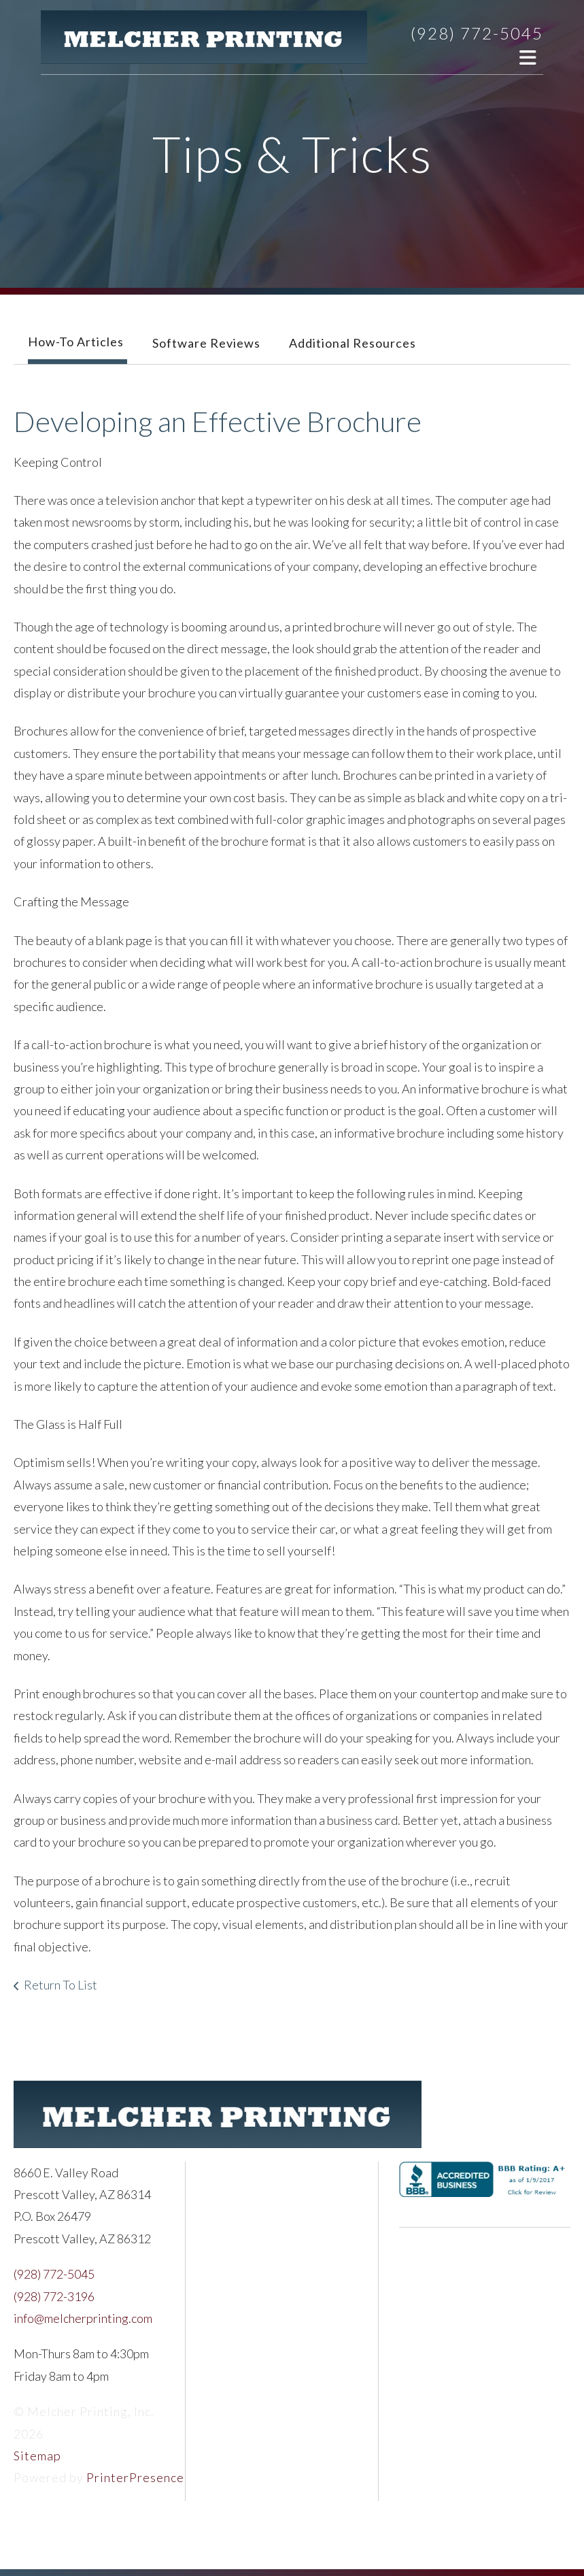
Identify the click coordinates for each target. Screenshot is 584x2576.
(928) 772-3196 (54, 2296)
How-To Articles (76, 341)
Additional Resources (352, 342)
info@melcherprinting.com (83, 2318)
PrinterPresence (135, 2477)
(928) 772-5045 (477, 33)
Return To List (60, 1984)
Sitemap (37, 2455)
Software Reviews (206, 342)
